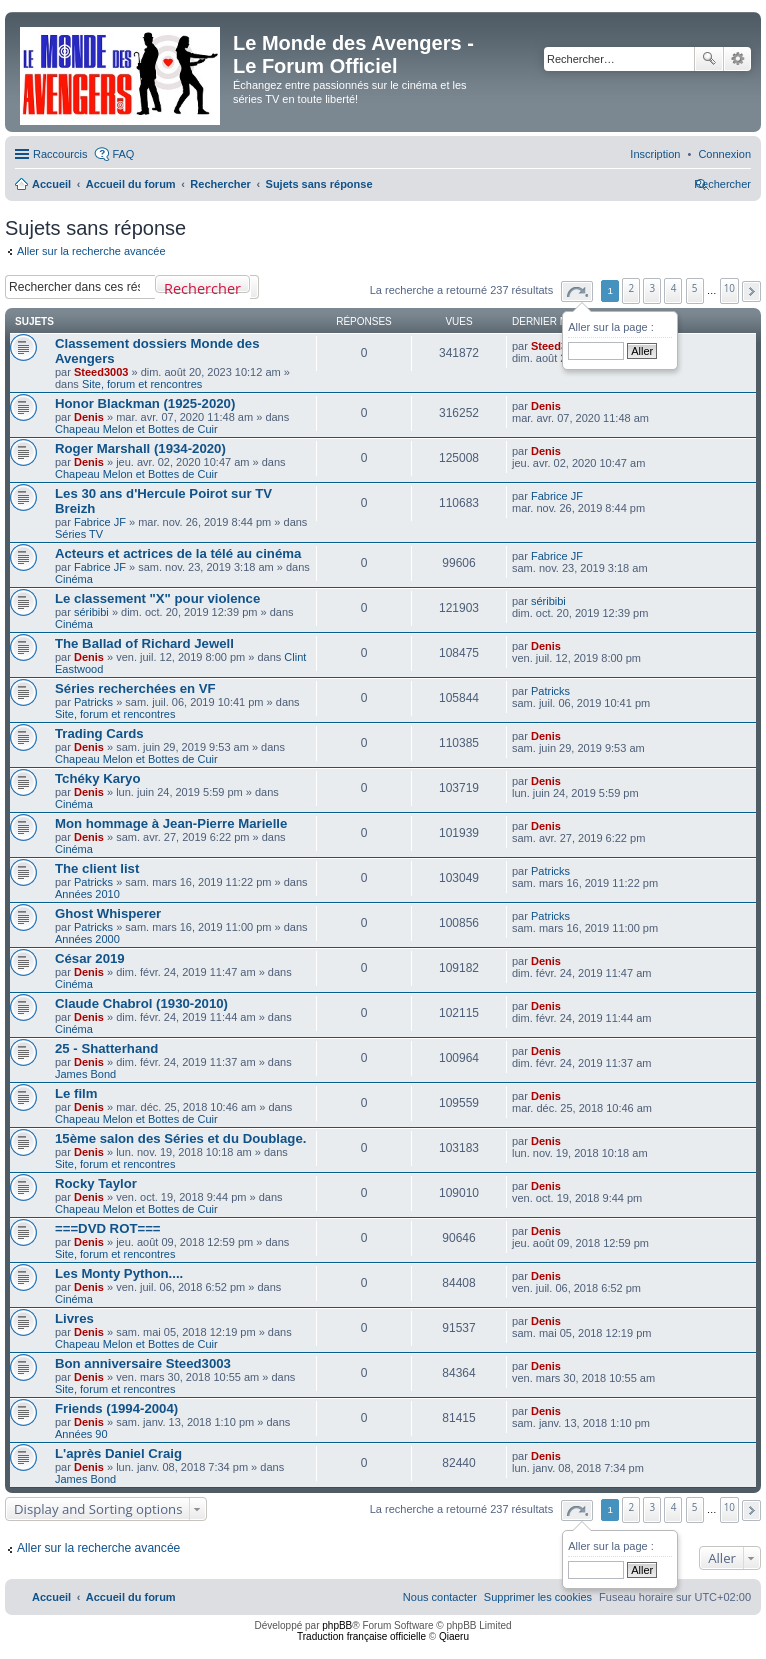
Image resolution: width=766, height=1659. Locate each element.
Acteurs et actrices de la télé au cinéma (178, 553)
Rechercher (709, 59)
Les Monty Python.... (119, 1273)
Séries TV (79, 534)
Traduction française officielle (361, 1636)
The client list (97, 868)
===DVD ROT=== (108, 1228)
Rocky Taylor (96, 1183)
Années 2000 (87, 939)
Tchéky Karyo (98, 778)
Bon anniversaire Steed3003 (143, 1363)
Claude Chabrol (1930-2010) (141, 1003)
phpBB (337, 1625)
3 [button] (653, 288)
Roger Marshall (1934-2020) (140, 448)
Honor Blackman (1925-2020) (145, 403)
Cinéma (74, 579)
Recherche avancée (737, 59)
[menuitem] (724, 154)
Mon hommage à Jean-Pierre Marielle (171, 823)
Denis (89, 417)
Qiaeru (454, 1636)
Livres (74, 1318)
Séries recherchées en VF (135, 688)
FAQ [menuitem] (123, 154)
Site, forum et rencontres (142, 384)
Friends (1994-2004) (116, 1408)
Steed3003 (101, 372)
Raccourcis (60, 154)
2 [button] (632, 288)
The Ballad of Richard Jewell (144, 643)
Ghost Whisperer (108, 913)
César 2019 (90, 958)
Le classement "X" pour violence (157, 598)
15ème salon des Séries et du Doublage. (180, 1138)
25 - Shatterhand (106, 1048)
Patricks (93, 702)
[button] (577, 291)
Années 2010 (87, 894)
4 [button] (674, 288)
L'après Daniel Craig (118, 1453)
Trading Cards (99, 733)
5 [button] (695, 288)
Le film (76, 1093)
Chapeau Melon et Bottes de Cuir (136, 429)
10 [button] (729, 288)
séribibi (91, 612)
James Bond (85, 1074)
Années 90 (81, 1434)
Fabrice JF (100, 522)
